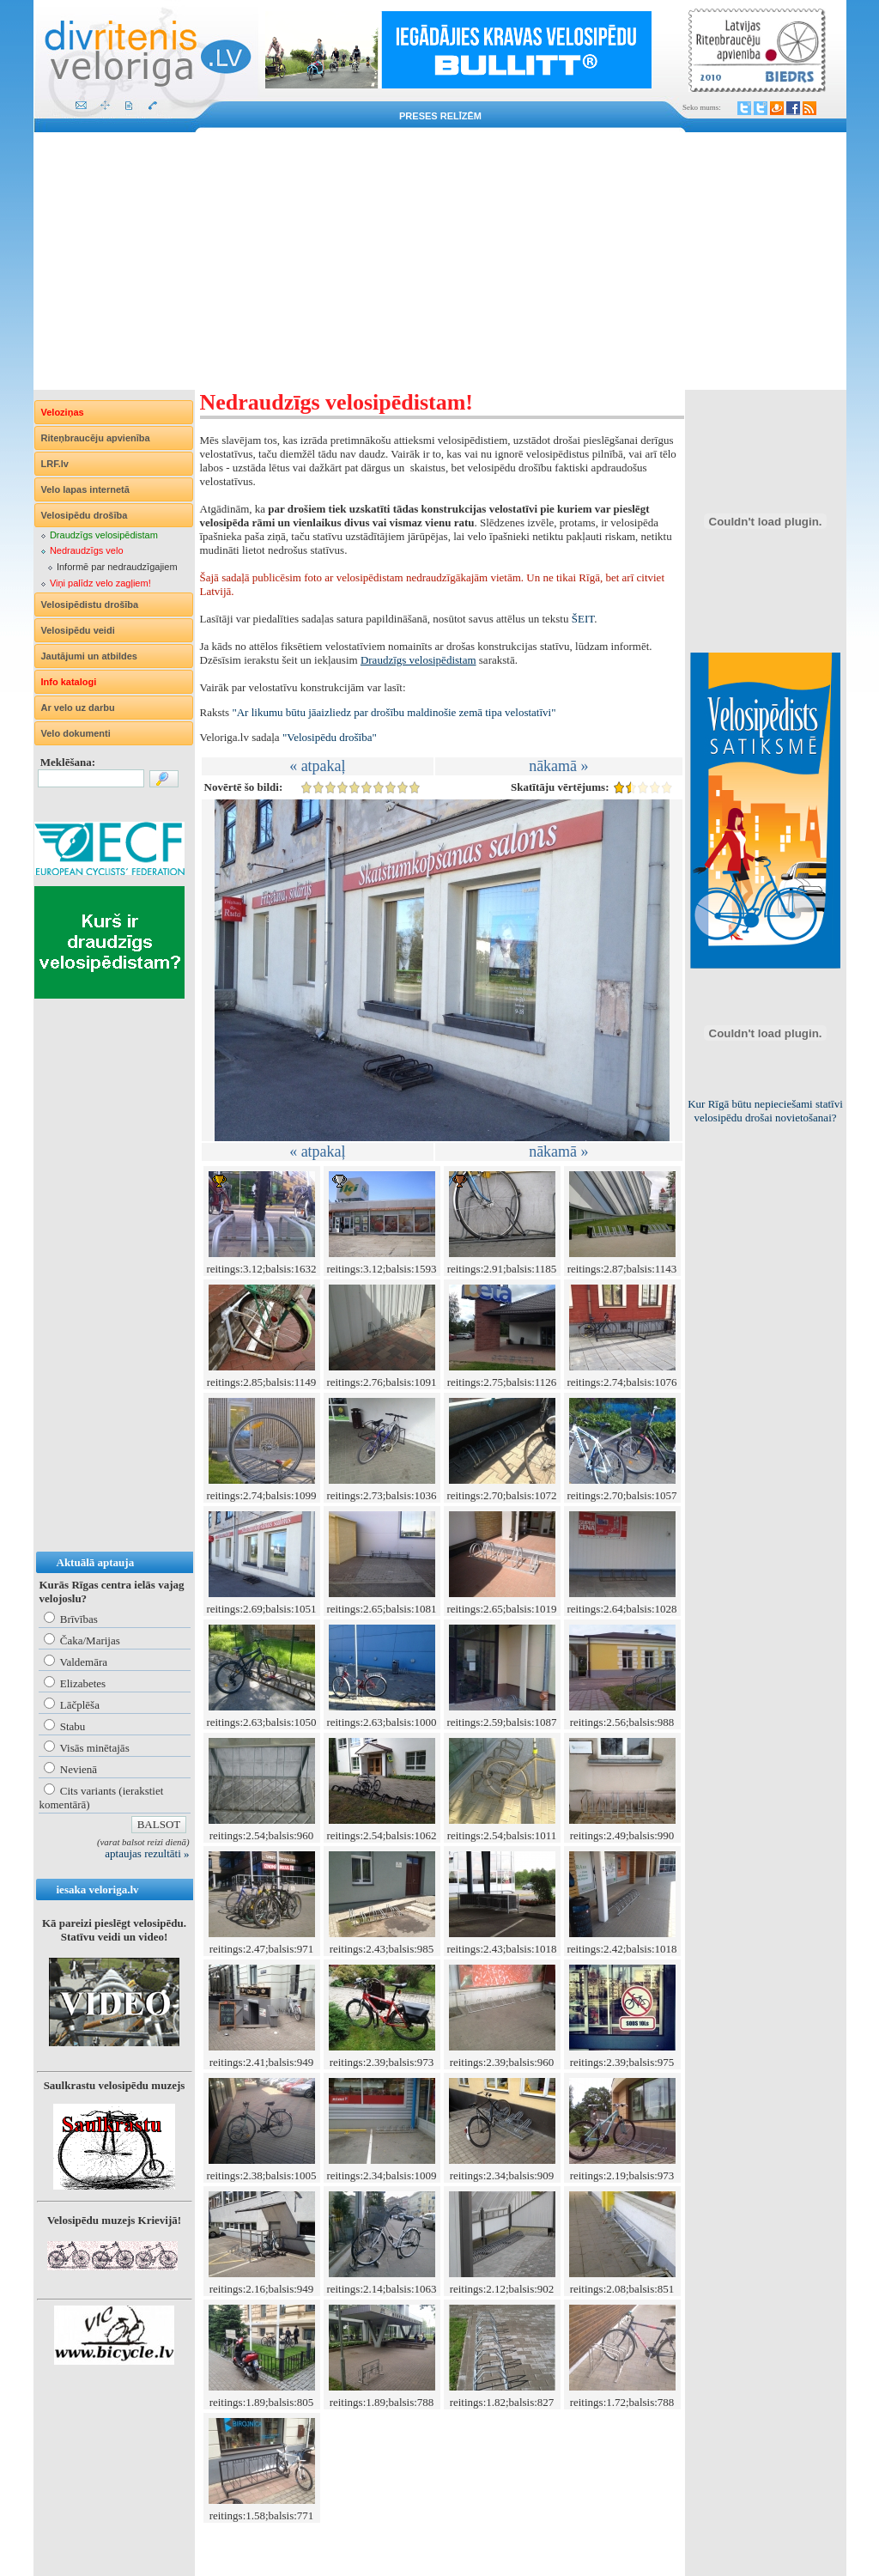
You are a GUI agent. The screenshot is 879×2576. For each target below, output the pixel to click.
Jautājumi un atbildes (89, 656)
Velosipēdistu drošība (90, 604)
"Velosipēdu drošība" (329, 737)
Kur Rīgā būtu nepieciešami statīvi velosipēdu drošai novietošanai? (765, 1110)
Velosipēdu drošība (84, 515)
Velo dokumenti (76, 733)
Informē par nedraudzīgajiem (117, 567)
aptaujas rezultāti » (147, 1853)
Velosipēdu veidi (78, 630)
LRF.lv (55, 464)
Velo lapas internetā (85, 489)
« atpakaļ (317, 766)
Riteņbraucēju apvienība (95, 438)
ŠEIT (583, 618)
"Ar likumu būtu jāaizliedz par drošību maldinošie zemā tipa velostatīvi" (393, 712)
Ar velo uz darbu (78, 707)
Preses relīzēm (440, 116)
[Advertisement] (439, 261)
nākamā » (558, 766)
